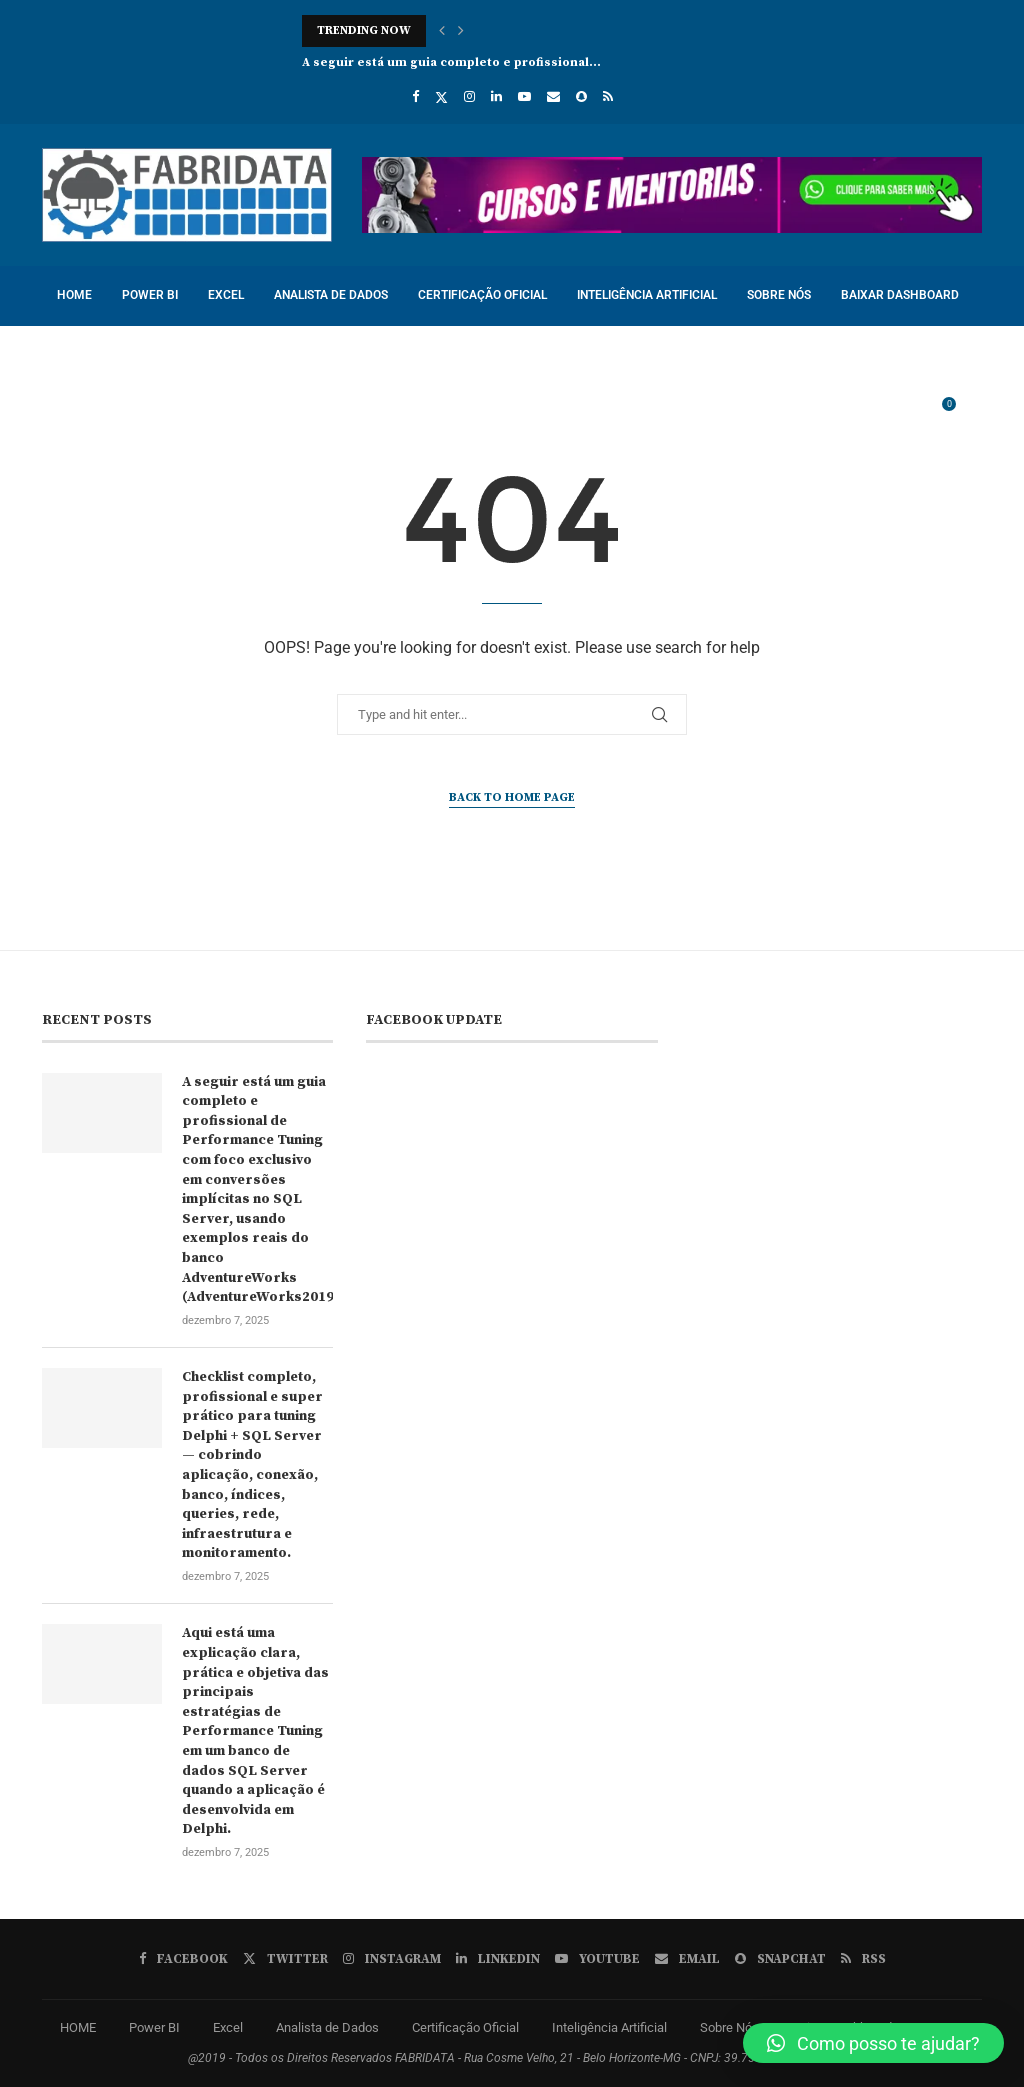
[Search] (972, 414)
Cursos (80, 354)
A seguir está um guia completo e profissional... (451, 62)
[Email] (553, 96)
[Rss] (608, 96)
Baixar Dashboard (900, 295)
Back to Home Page (512, 797)
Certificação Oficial (482, 295)
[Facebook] (415, 96)
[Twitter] (441, 97)
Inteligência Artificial (647, 295)
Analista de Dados (331, 295)
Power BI (150, 295)
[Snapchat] (581, 96)
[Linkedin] (496, 96)
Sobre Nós (779, 295)
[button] (442, 31)
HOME (74, 295)
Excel (226, 295)
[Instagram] (469, 96)
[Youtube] (524, 96)
